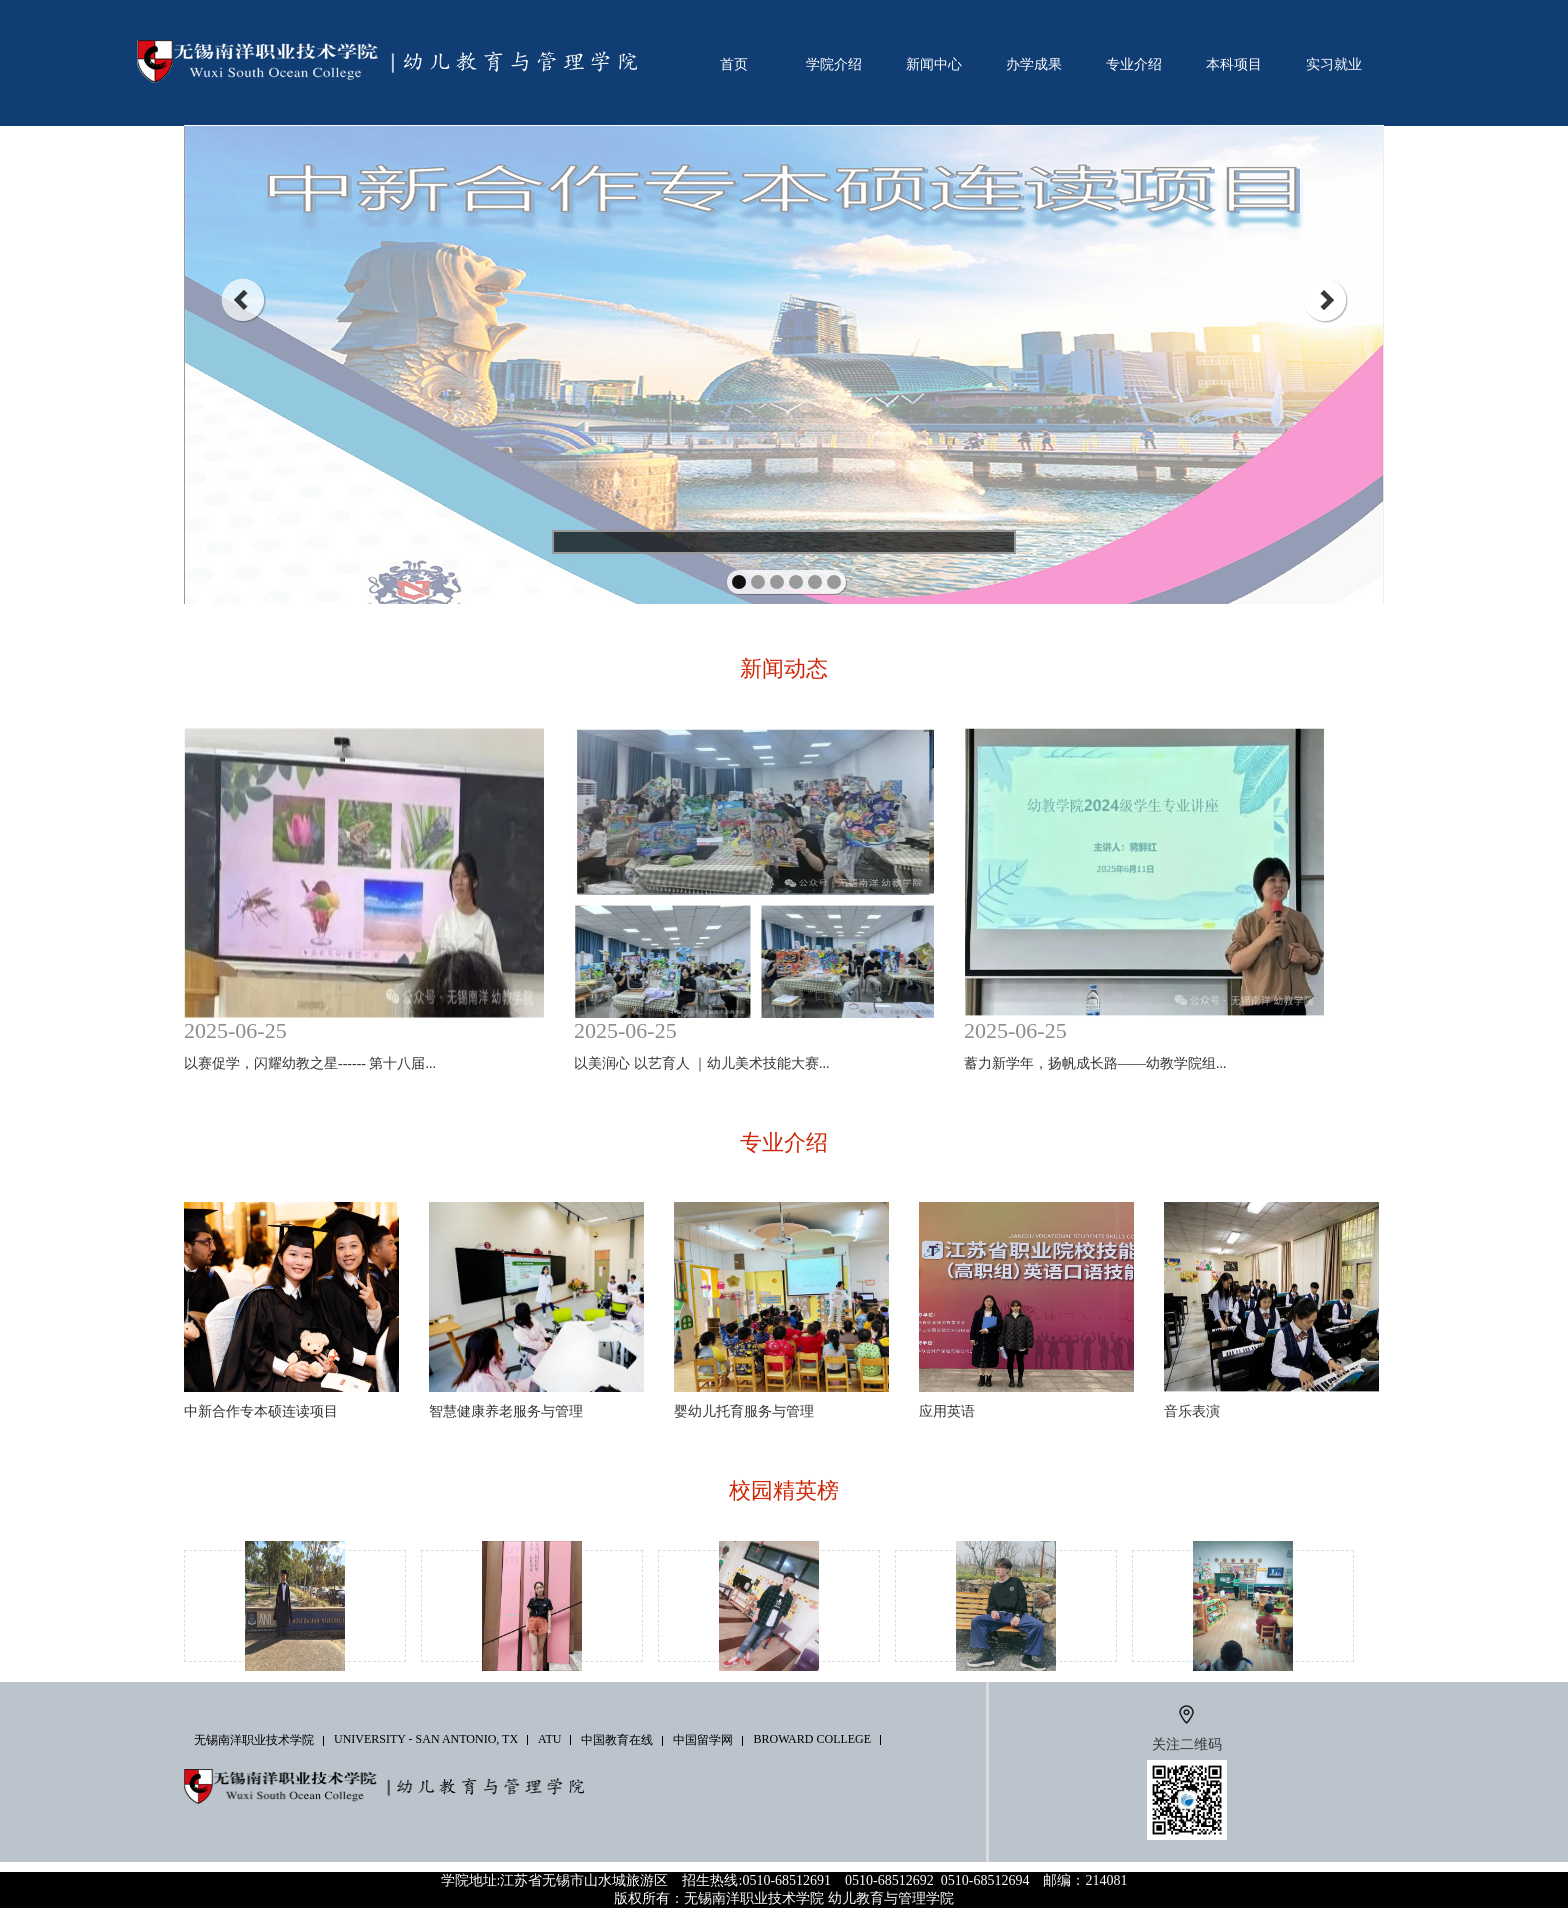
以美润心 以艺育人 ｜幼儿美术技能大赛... (702, 1063)
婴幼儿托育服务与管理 (744, 1411)
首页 (734, 64)
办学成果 (1034, 64)
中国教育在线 (617, 1740)
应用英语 (947, 1411)
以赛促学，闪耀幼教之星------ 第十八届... (310, 1063)
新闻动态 (784, 668)
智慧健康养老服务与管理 (506, 1411)
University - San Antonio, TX (426, 1739)
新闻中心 (934, 64)
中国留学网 (703, 1740)
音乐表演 (1192, 1411)
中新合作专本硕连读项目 (261, 1411)
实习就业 (1334, 64)
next (1325, 300)
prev (242, 300)
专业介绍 (1134, 64)
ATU (549, 1739)
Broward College (812, 1739)
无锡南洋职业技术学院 (254, 1740)
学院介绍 (834, 64)
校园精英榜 (784, 1490)
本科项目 (1234, 64)
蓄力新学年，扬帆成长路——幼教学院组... (1095, 1063)
